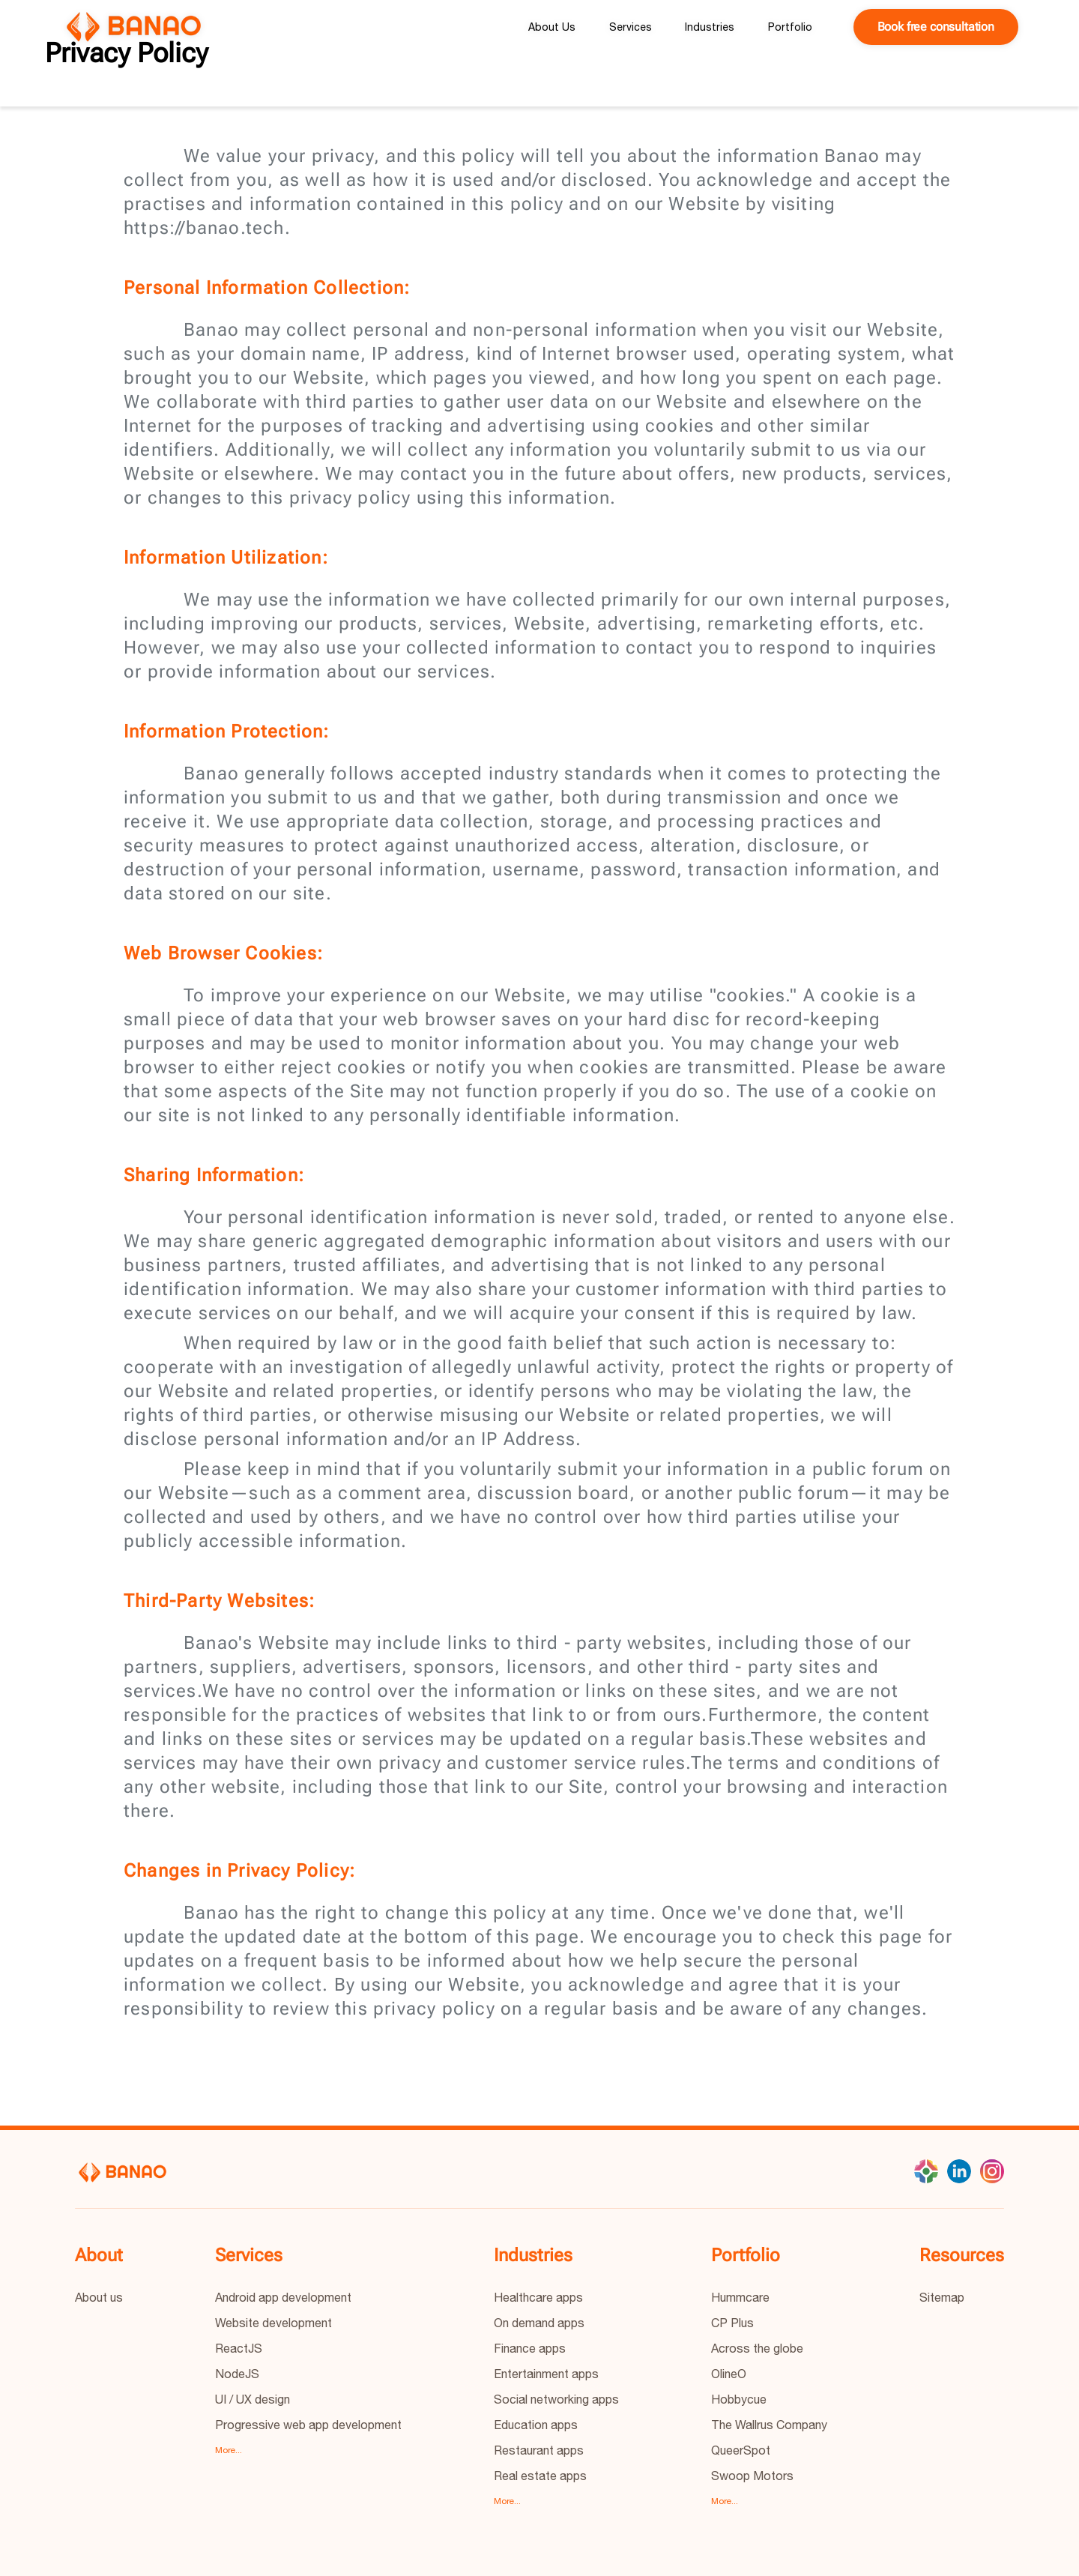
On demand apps (539, 2322)
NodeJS (237, 2373)
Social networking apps (556, 2399)
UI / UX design (252, 2399)
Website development (273, 2322)
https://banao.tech (204, 227)
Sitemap (941, 2297)
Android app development (283, 2297)
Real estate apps (540, 2475)
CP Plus (732, 2322)
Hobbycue (739, 2399)
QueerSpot (740, 2450)
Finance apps (530, 2348)
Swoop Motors (752, 2475)
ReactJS (238, 2348)
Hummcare (740, 2297)
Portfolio (790, 27)
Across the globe (757, 2348)
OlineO (728, 2373)
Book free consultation (935, 27)
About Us (551, 27)
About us (99, 2297)
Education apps (536, 2424)
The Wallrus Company (769, 2424)
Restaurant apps (539, 2450)
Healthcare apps (538, 2297)
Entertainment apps (546, 2373)
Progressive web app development (308, 2424)
